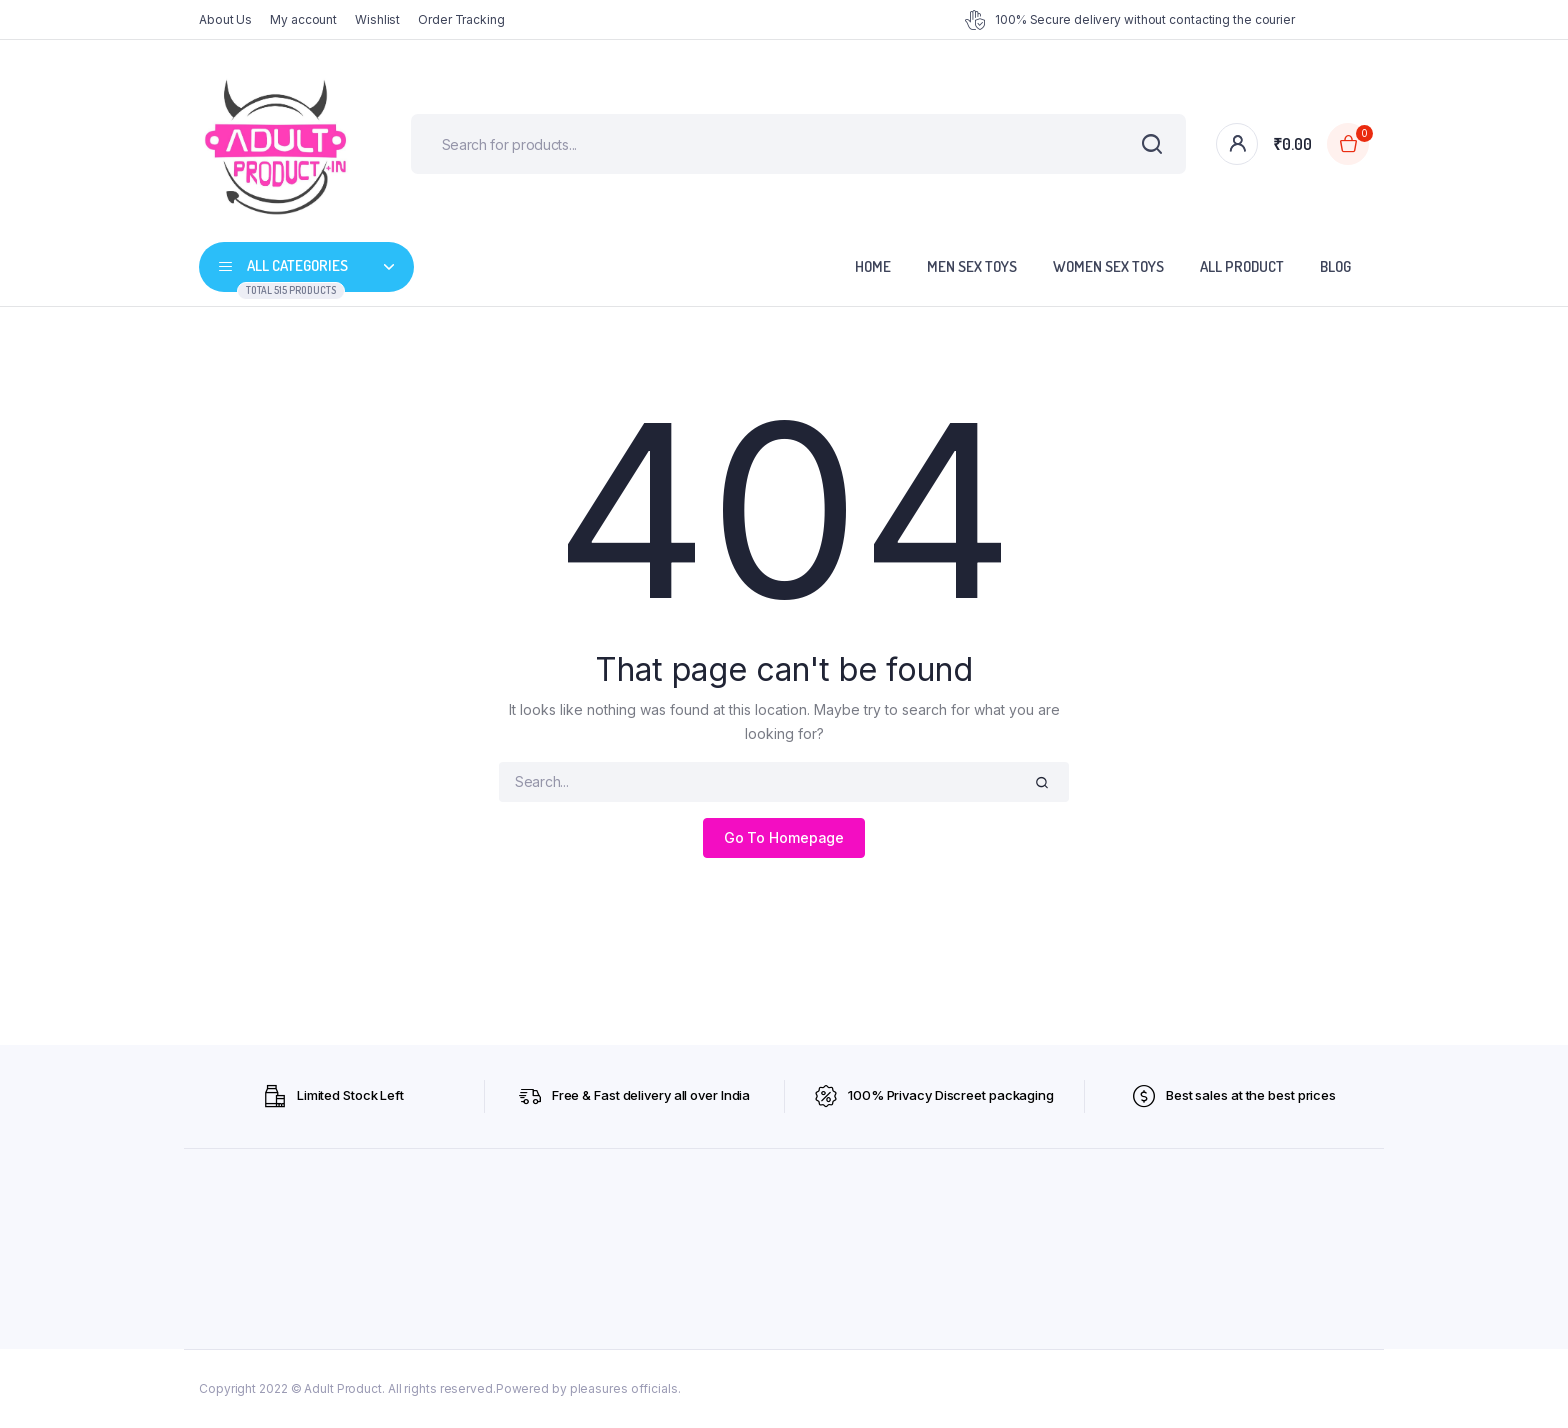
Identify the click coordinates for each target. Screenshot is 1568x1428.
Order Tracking (461, 19)
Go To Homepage (784, 837)
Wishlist (377, 19)
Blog (1335, 266)
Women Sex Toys (1108, 266)
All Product (1242, 266)
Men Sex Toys (972, 266)
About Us (225, 19)
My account (303, 19)
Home (873, 266)
